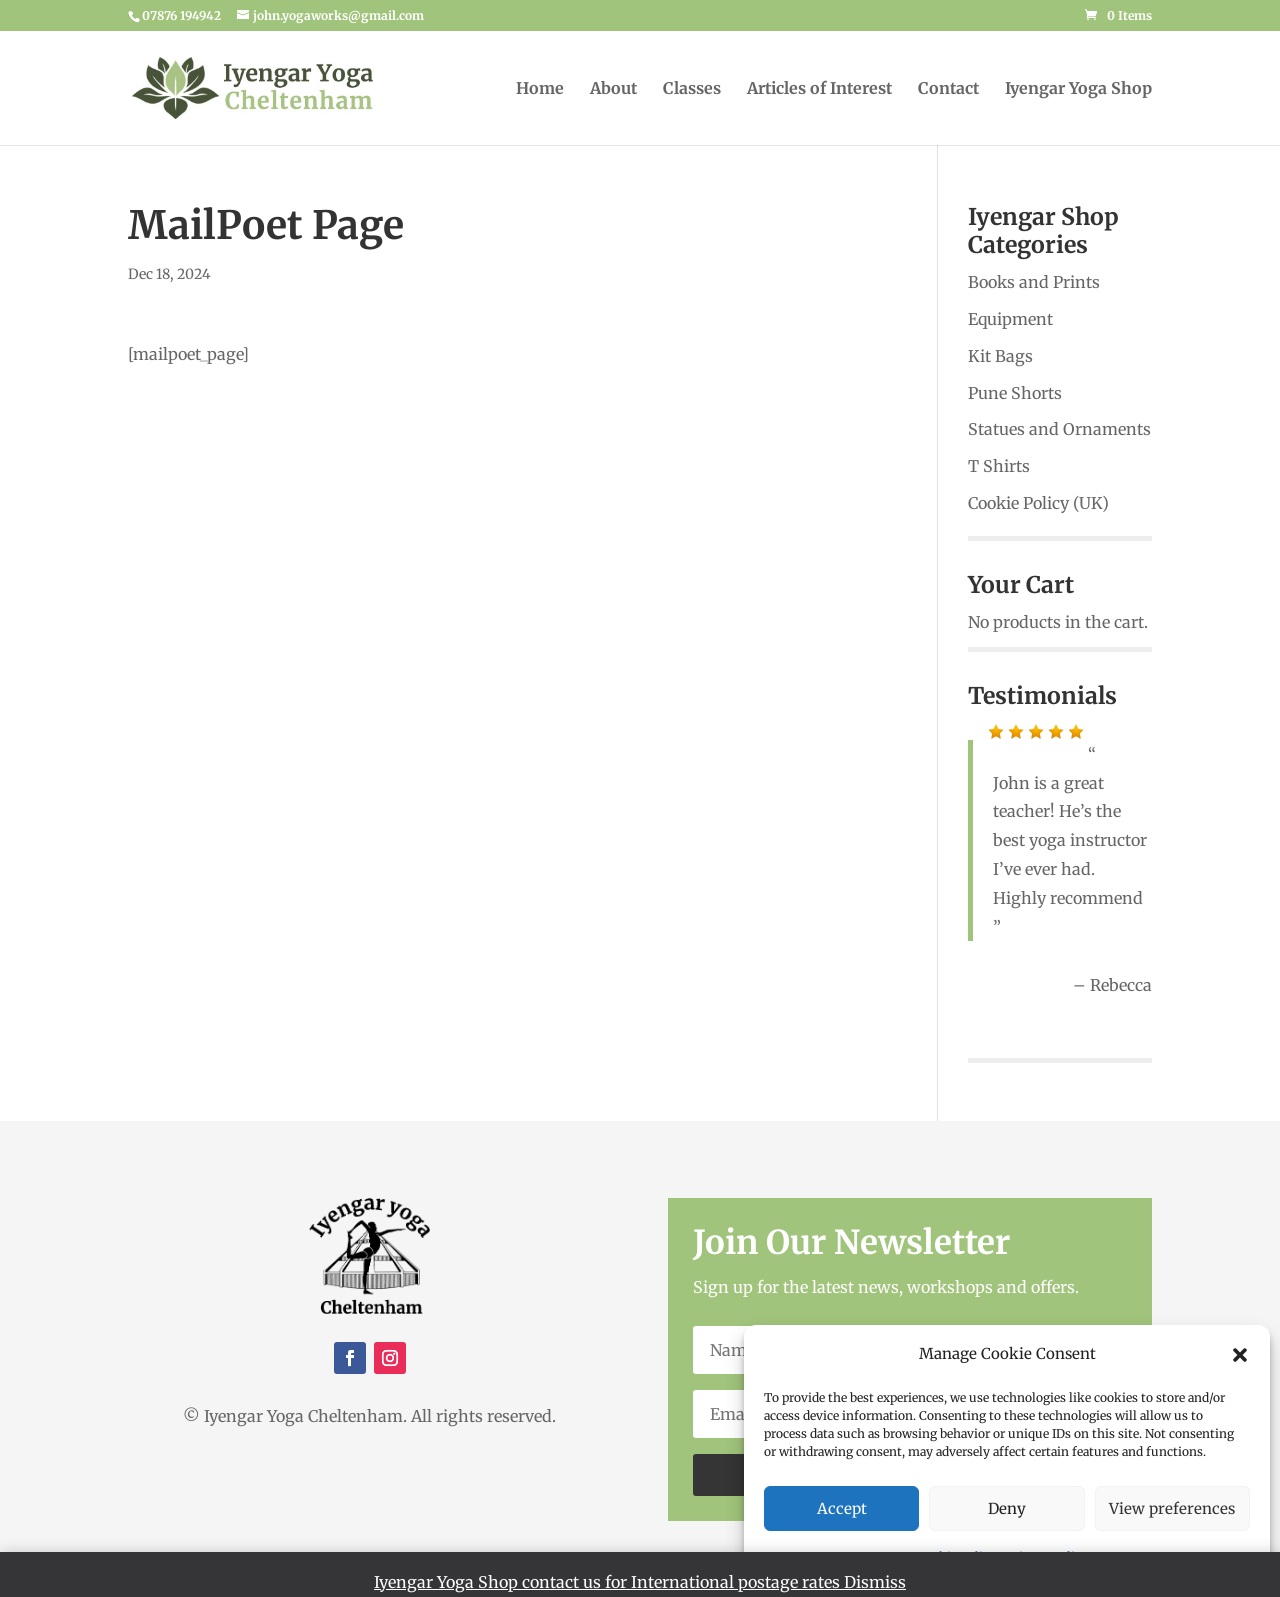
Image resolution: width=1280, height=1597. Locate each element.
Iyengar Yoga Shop (1078, 89)
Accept (842, 1508)
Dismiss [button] (875, 1582)
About (613, 89)
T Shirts (999, 466)
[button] (1240, 1355)
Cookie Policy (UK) (1038, 503)
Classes (692, 89)
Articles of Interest (819, 89)
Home (540, 89)
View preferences (1172, 1508)
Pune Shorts (1015, 393)
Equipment (1010, 319)
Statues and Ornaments (1059, 429)
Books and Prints (1034, 282)
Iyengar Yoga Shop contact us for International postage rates (609, 1582)
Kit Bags (1000, 356)
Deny (1007, 1508)
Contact (948, 89)
